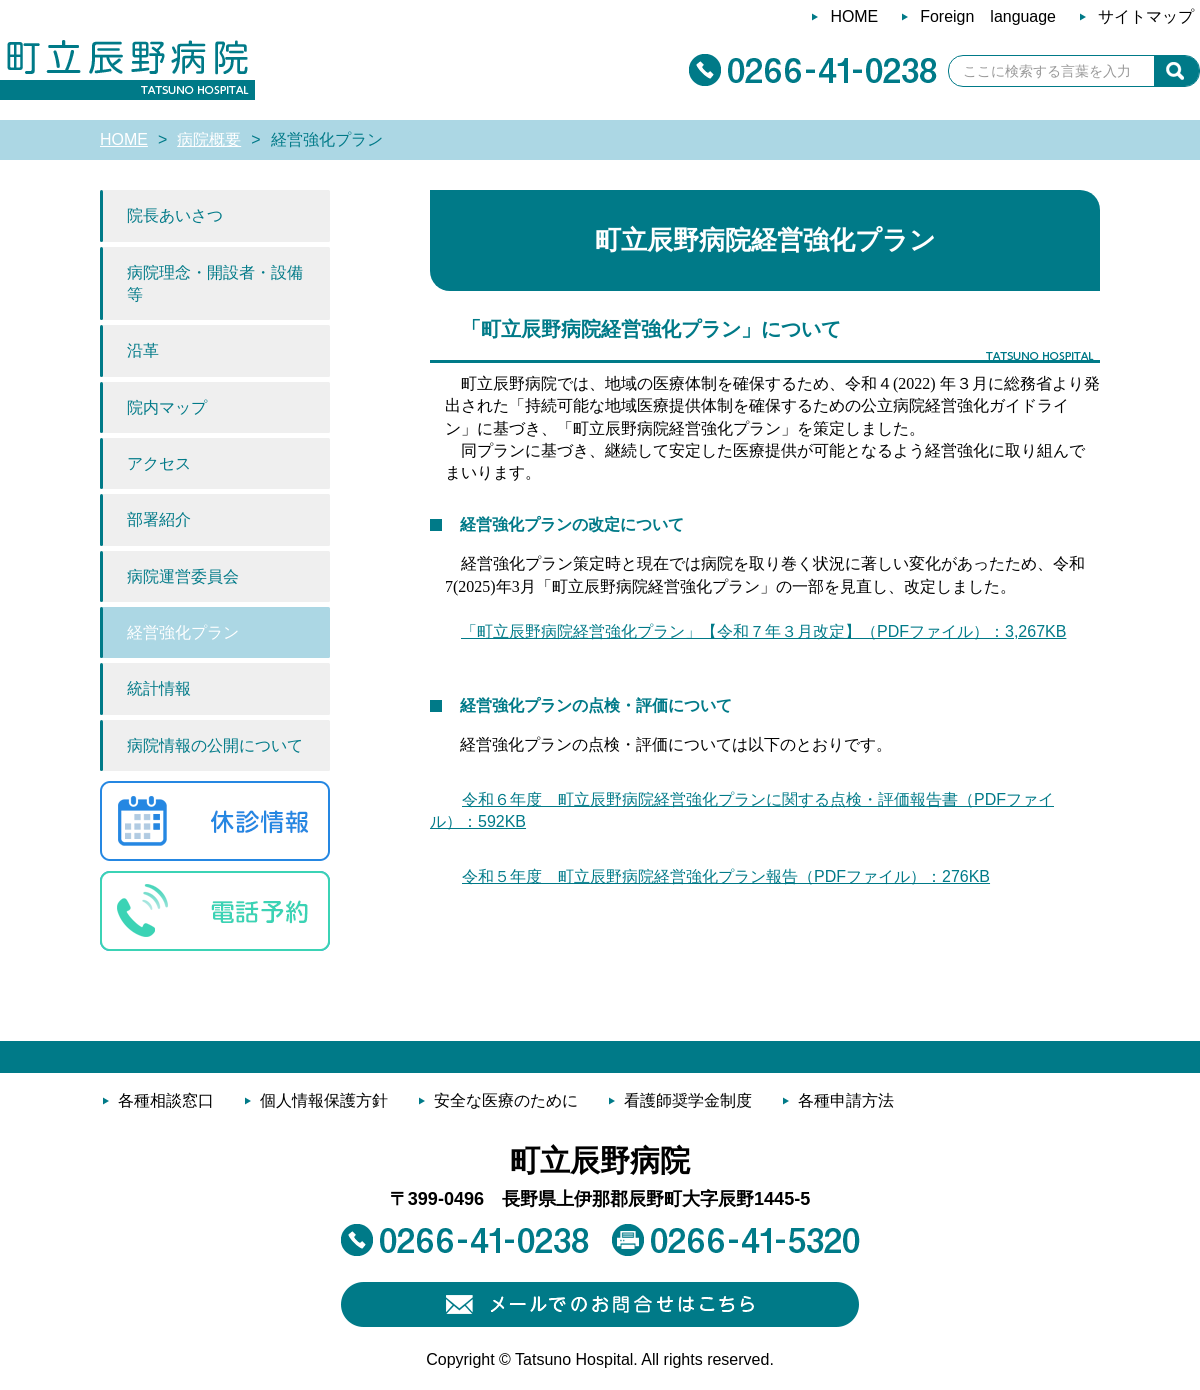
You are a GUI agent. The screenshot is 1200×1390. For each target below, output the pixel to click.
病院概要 (209, 139)
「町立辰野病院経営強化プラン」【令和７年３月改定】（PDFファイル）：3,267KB (763, 631)
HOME (124, 139)
